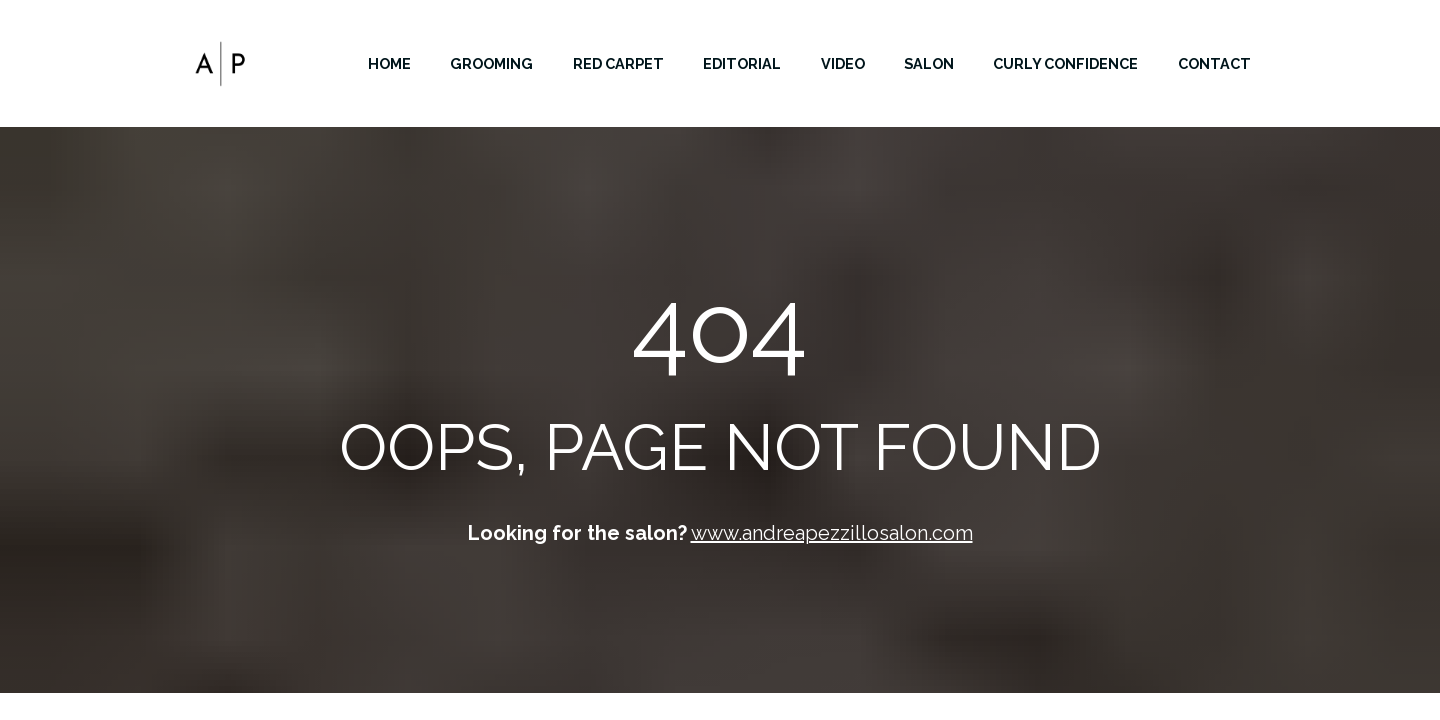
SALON (929, 63)
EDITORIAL (742, 63)
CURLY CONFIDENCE (1065, 63)
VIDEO (843, 63)
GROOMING (491, 63)
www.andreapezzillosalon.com (832, 533)
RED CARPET (618, 63)
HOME (389, 63)
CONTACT (1214, 63)
